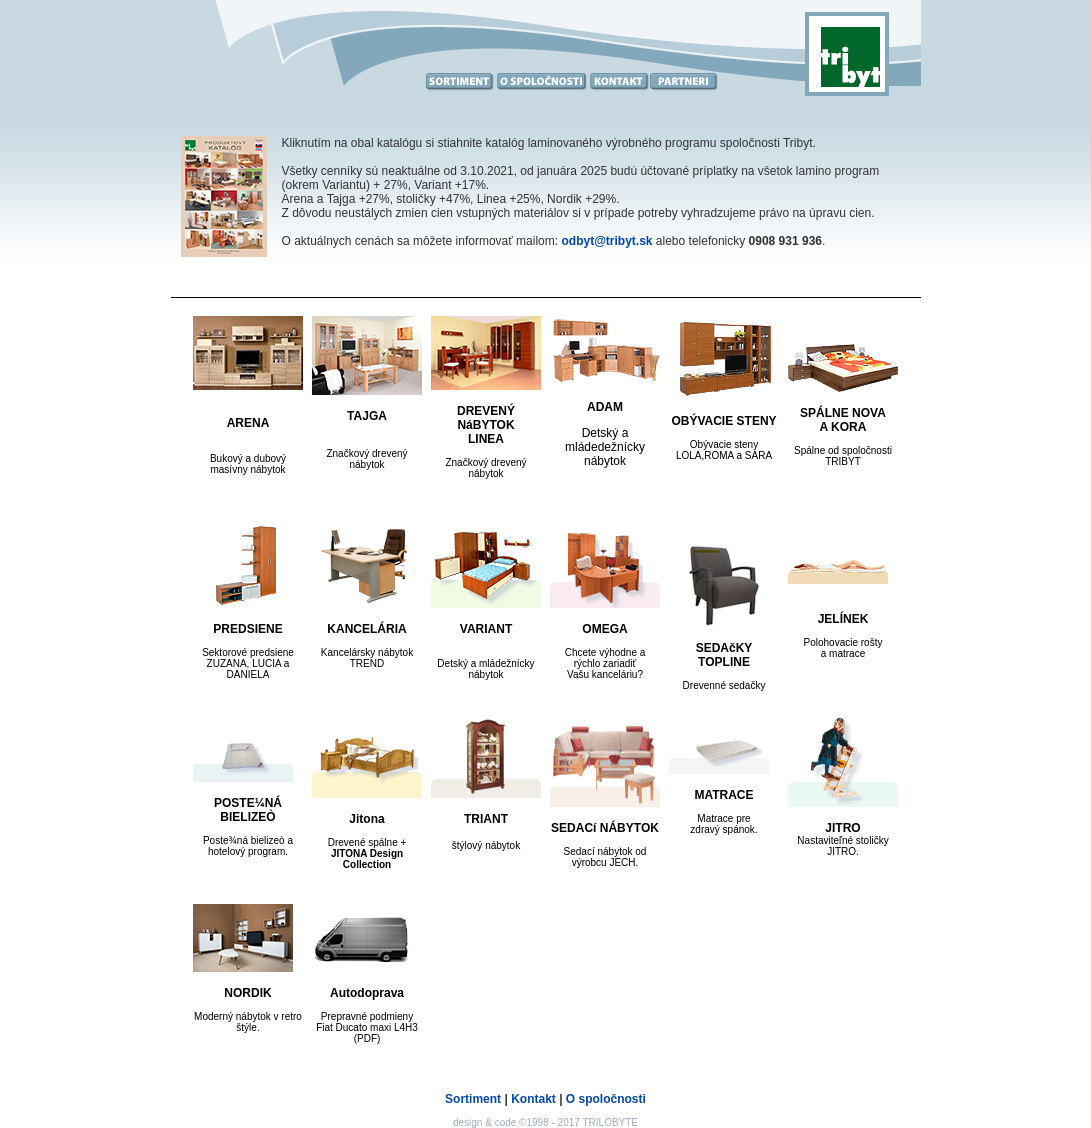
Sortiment (473, 1099)
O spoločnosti (606, 1099)
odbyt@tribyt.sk (606, 241)
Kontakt (533, 1099)
